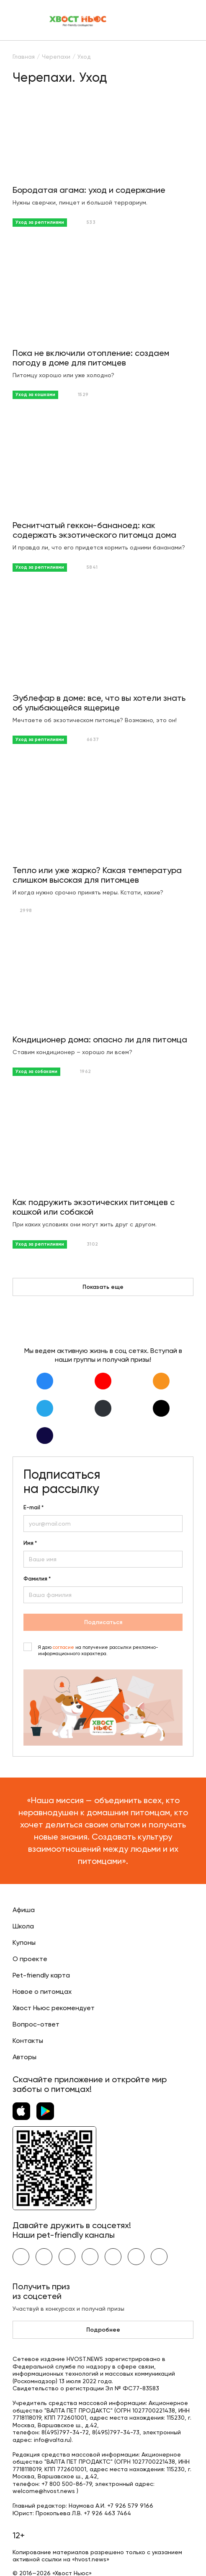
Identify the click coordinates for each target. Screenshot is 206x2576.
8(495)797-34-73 (115, 2432)
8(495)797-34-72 (65, 2432)
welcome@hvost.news (44, 2491)
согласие (63, 1647)
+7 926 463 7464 (107, 2513)
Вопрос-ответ (36, 2024)
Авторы (24, 2057)
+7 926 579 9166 (130, 2505)
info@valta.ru (52, 2439)
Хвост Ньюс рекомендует (54, 2008)
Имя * (30, 1543)
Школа (23, 1926)
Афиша (24, 1910)
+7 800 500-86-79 (66, 2483)
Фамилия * (37, 1579)
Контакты (28, 2041)
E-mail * (33, 1508)
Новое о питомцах (42, 1991)
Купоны (24, 1942)
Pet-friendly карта (41, 1975)
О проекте (30, 1959)
